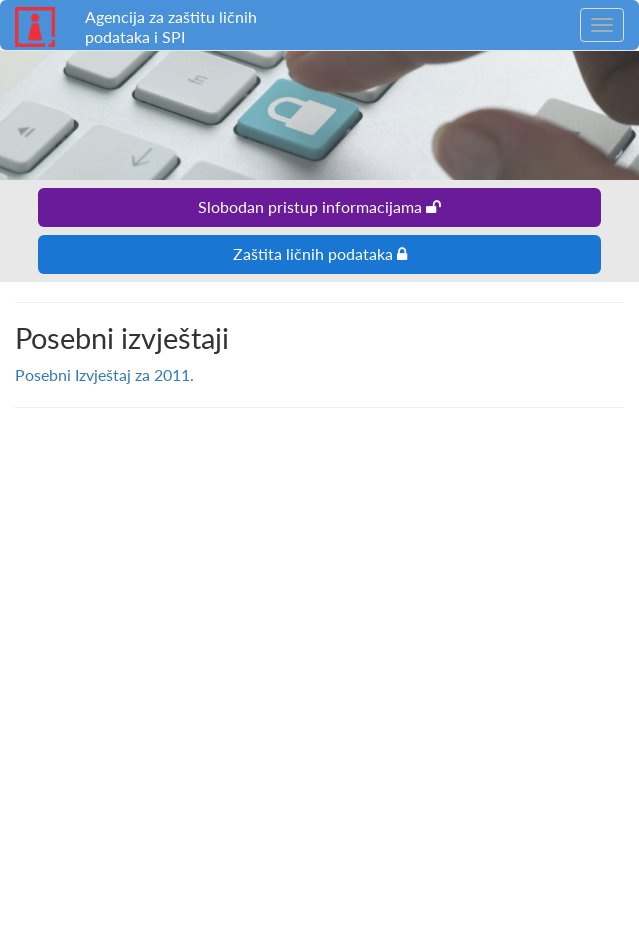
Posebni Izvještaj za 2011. (104, 374)
